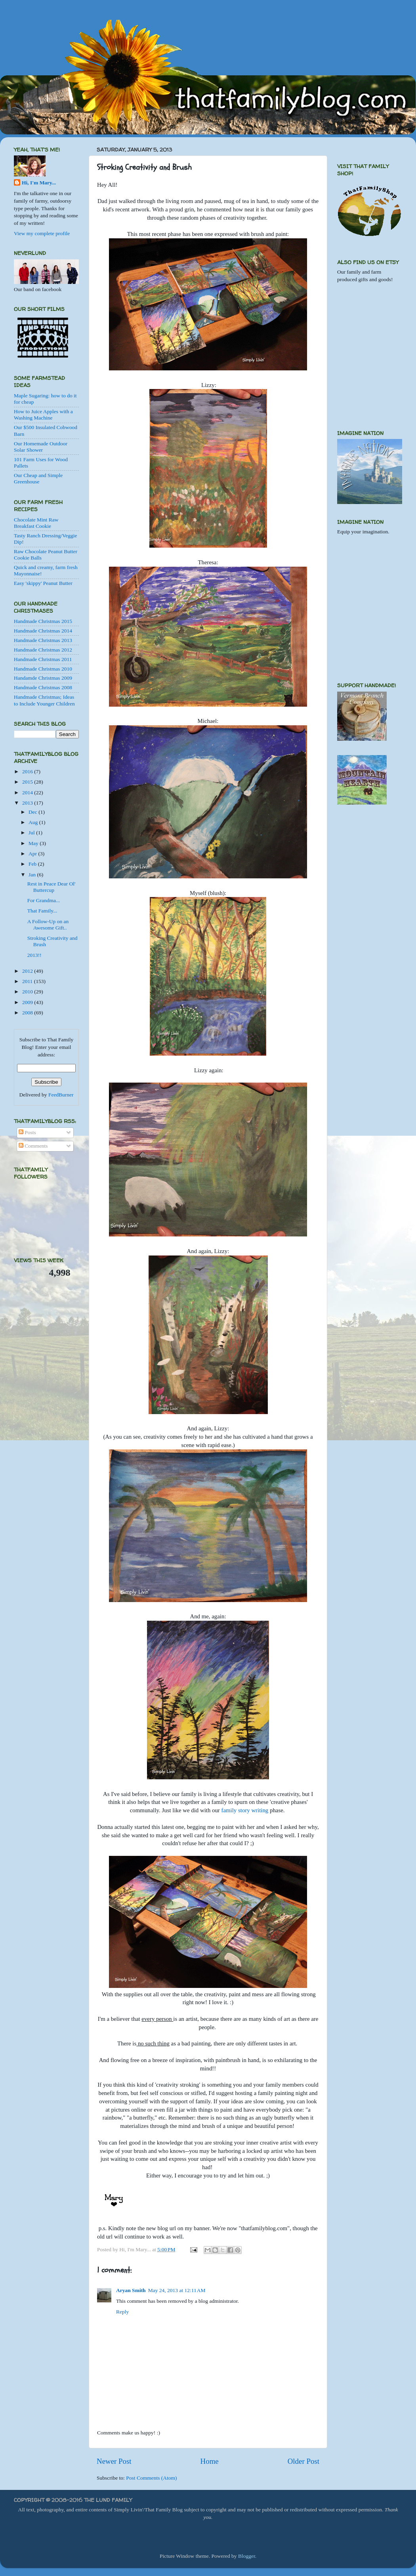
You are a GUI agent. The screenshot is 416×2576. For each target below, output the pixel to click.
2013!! (34, 955)
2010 (28, 992)
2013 (28, 803)
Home (209, 2461)
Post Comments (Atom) (151, 2478)
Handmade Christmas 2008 (43, 687)
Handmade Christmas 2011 (43, 659)
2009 (28, 1002)
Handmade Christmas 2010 (43, 669)
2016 (28, 771)
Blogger (246, 2556)
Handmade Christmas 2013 (43, 640)
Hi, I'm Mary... (39, 183)
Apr (33, 854)
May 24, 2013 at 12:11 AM (177, 2290)
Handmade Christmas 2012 (43, 650)
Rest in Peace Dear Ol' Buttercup (51, 887)
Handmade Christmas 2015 (43, 621)
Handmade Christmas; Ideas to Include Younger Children (44, 700)
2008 (28, 1013)
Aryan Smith (131, 2290)
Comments (33, 1146)
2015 (28, 782)
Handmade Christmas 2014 (43, 631)
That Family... (42, 911)
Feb (33, 864)
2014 (28, 792)
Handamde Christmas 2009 (43, 678)
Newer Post (114, 2461)
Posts (27, 1132)
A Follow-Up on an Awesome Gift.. (48, 924)
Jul (32, 833)
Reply (122, 2312)
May (34, 843)
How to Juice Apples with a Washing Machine (43, 414)
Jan (33, 875)
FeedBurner (61, 1095)
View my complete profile (42, 233)
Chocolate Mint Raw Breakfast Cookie (36, 523)
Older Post (303, 2461)
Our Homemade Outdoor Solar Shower (40, 447)
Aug (34, 822)
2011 (28, 981)
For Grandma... (43, 900)
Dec (33, 812)
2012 (28, 971)
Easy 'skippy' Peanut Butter (43, 583)
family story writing (245, 1810)
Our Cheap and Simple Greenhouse (38, 478)
